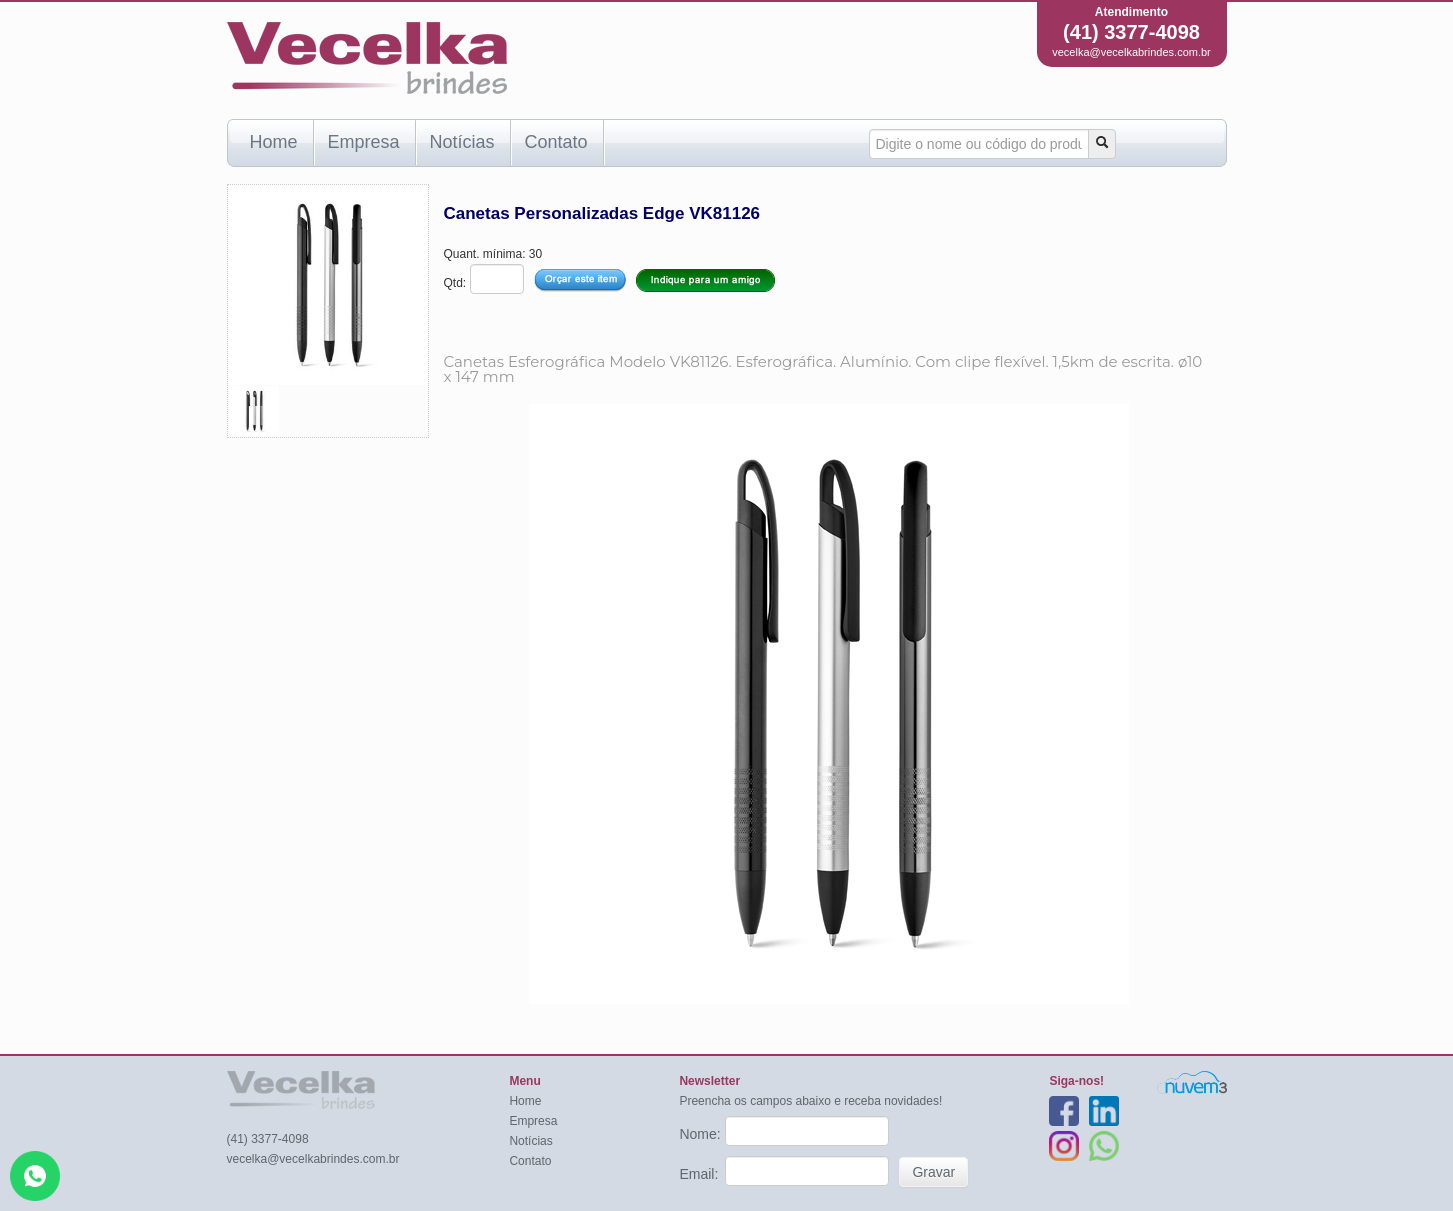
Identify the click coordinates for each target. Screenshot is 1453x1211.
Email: (700, 1174)
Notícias (462, 142)
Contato (556, 142)
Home (274, 142)
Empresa (364, 142)
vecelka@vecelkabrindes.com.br (1131, 52)
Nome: (701, 1134)
